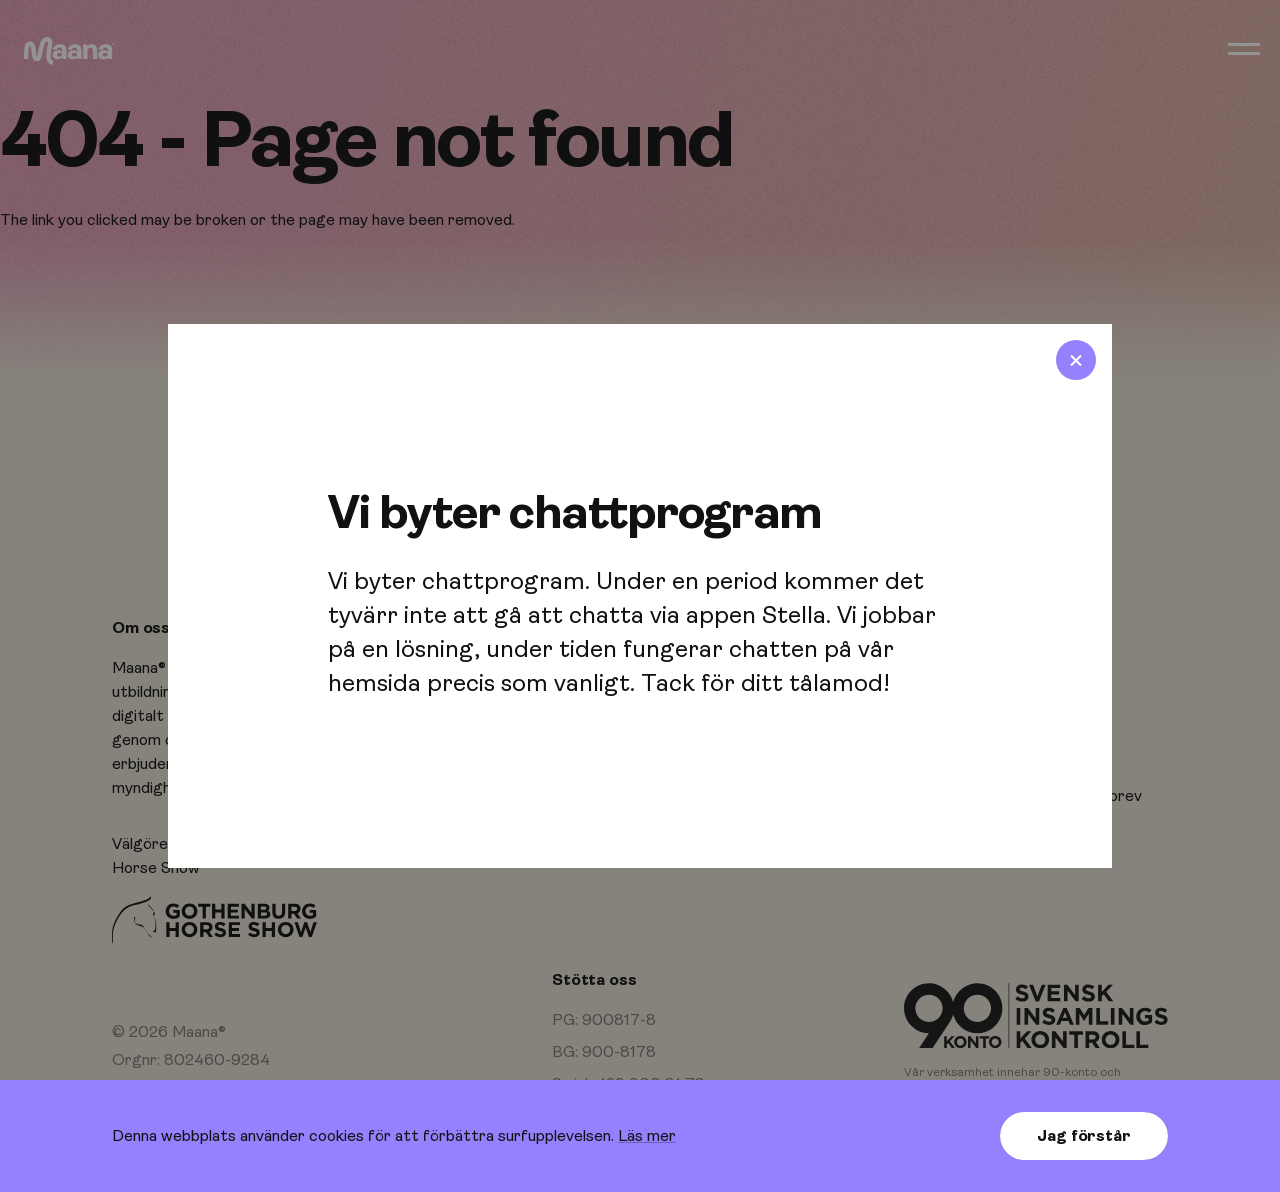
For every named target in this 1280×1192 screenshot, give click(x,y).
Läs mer (647, 1136)
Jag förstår (1083, 1136)
